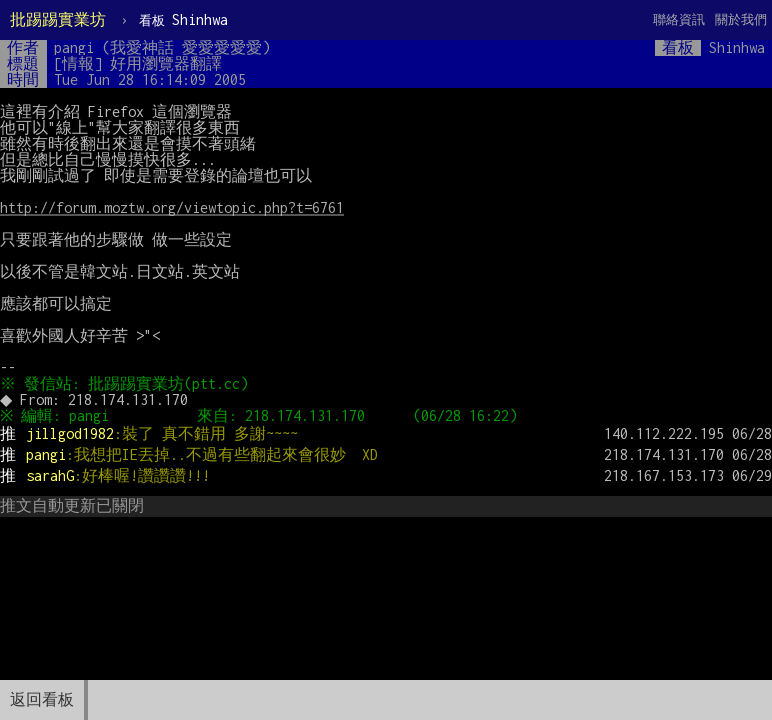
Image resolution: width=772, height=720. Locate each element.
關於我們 (741, 19)
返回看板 (42, 699)
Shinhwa (183, 19)
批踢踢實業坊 (58, 19)
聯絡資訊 (679, 19)
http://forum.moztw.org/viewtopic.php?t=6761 (172, 207)
